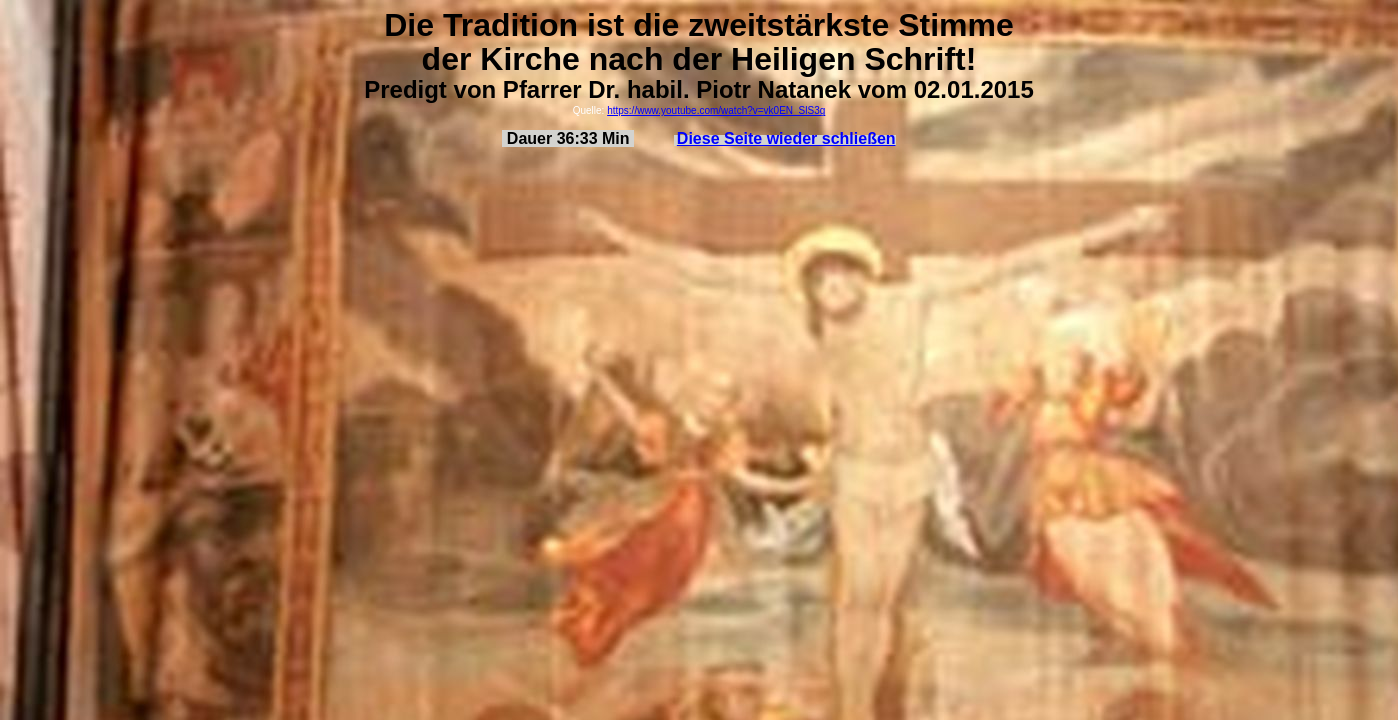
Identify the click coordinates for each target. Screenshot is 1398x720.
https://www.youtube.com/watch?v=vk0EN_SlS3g (716, 110)
